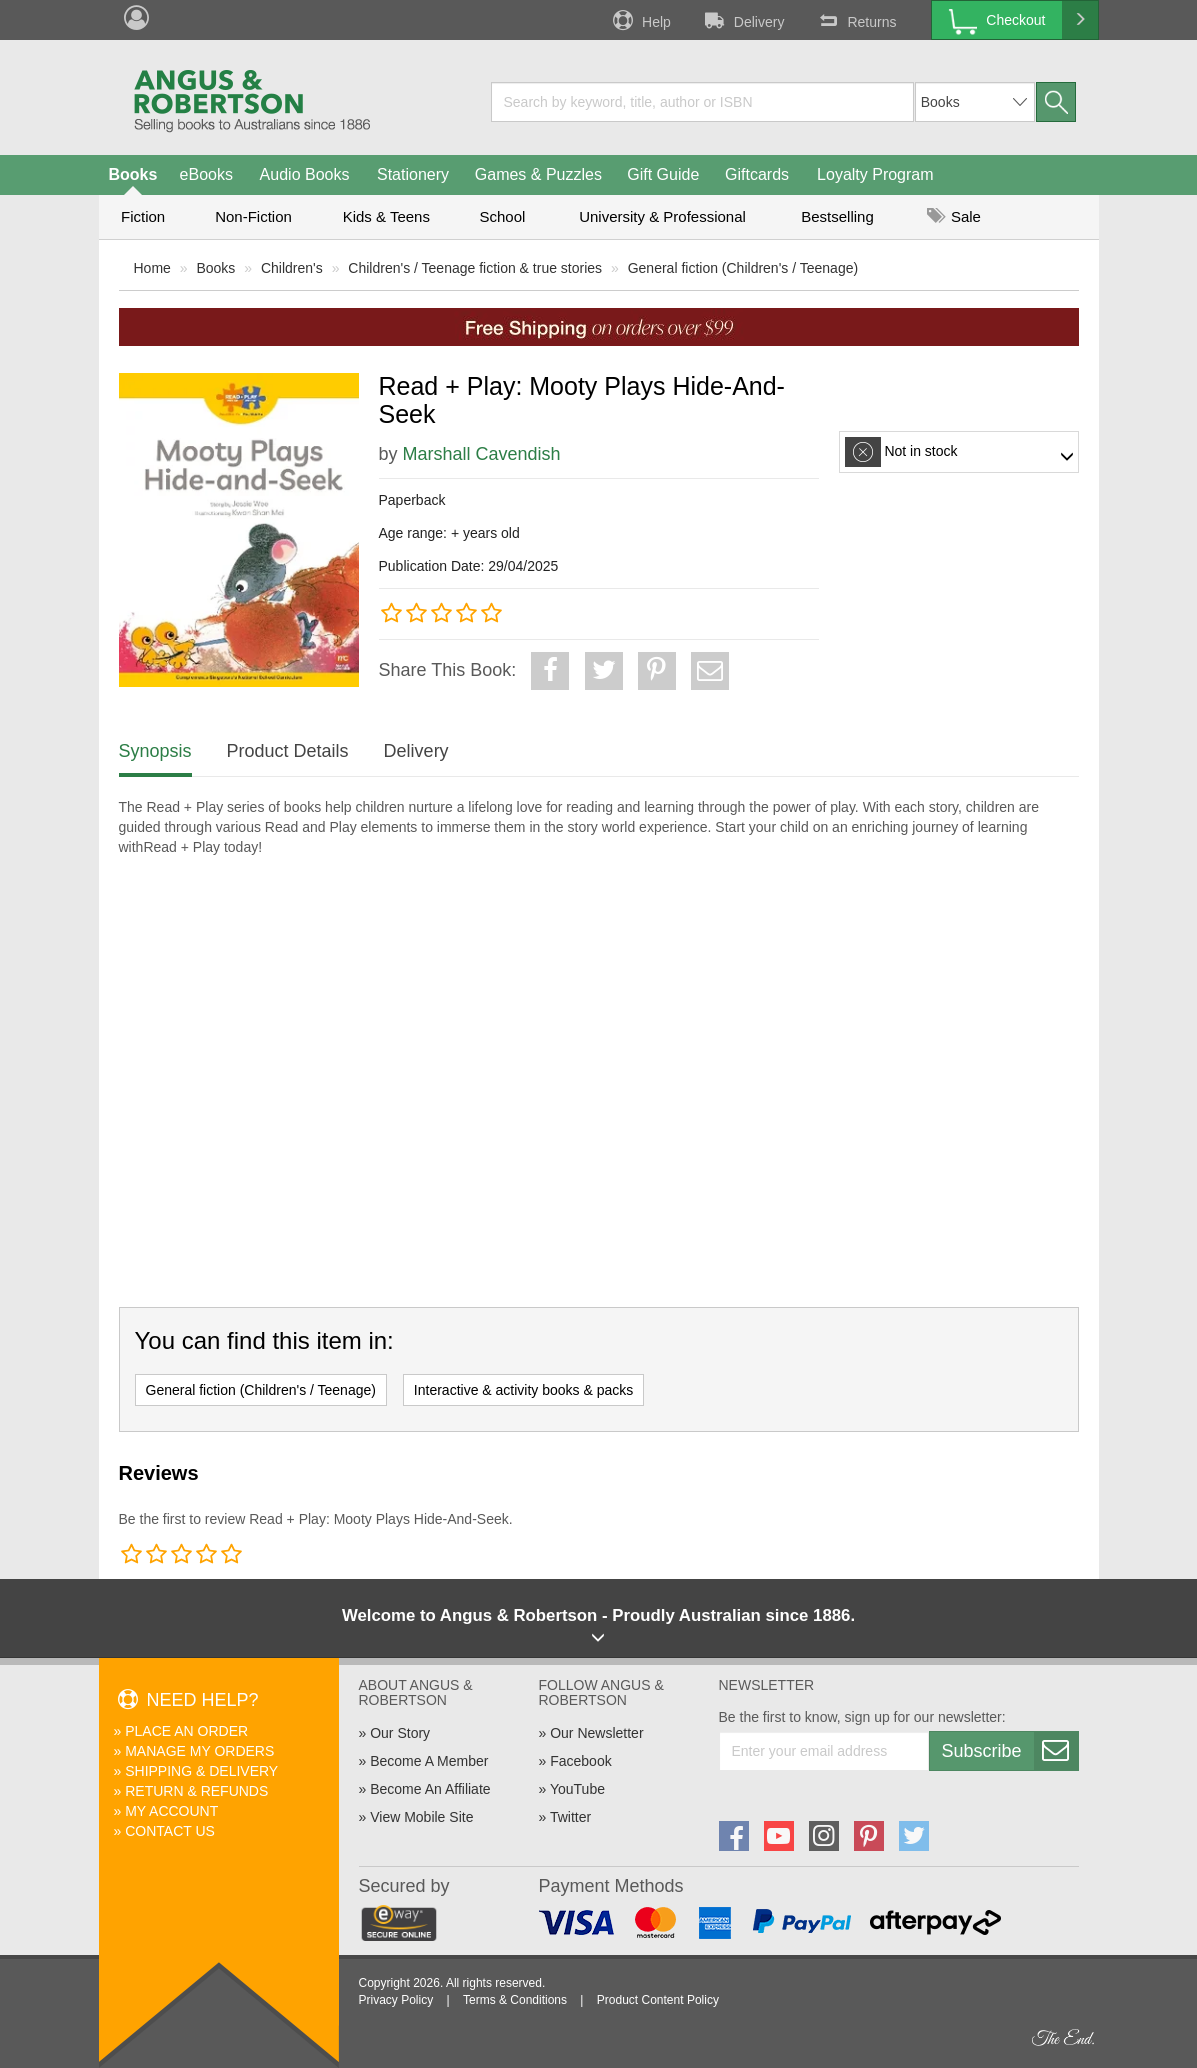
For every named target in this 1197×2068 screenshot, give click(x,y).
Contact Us (170, 1831)
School (503, 216)
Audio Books (305, 174)
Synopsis (155, 751)
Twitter (570, 1817)
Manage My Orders (199, 1751)
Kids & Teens (386, 216)
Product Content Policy (658, 2000)
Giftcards (757, 174)
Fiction (143, 216)
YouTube (577, 1789)
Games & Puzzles (538, 174)
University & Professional (662, 216)
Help (640, 20)
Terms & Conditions (515, 2000)
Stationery (413, 174)
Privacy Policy (396, 2000)
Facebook (580, 1761)
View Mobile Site (421, 1817)
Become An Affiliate (430, 1789)
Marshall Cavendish (482, 454)
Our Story (400, 1733)
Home (152, 268)
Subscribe (1010, 1751)
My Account (171, 1811)
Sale (954, 216)
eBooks (206, 174)
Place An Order (186, 1731)
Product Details (288, 751)
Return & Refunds (196, 1791)
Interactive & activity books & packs (523, 1390)
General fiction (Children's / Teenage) (743, 268)
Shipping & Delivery (201, 1771)
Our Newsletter (596, 1733)
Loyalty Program (875, 174)
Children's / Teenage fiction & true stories (475, 268)
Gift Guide (663, 174)
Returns (855, 20)
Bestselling (837, 216)
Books (133, 174)
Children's (292, 268)
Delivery (743, 20)
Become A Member (429, 1761)
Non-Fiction (253, 216)
